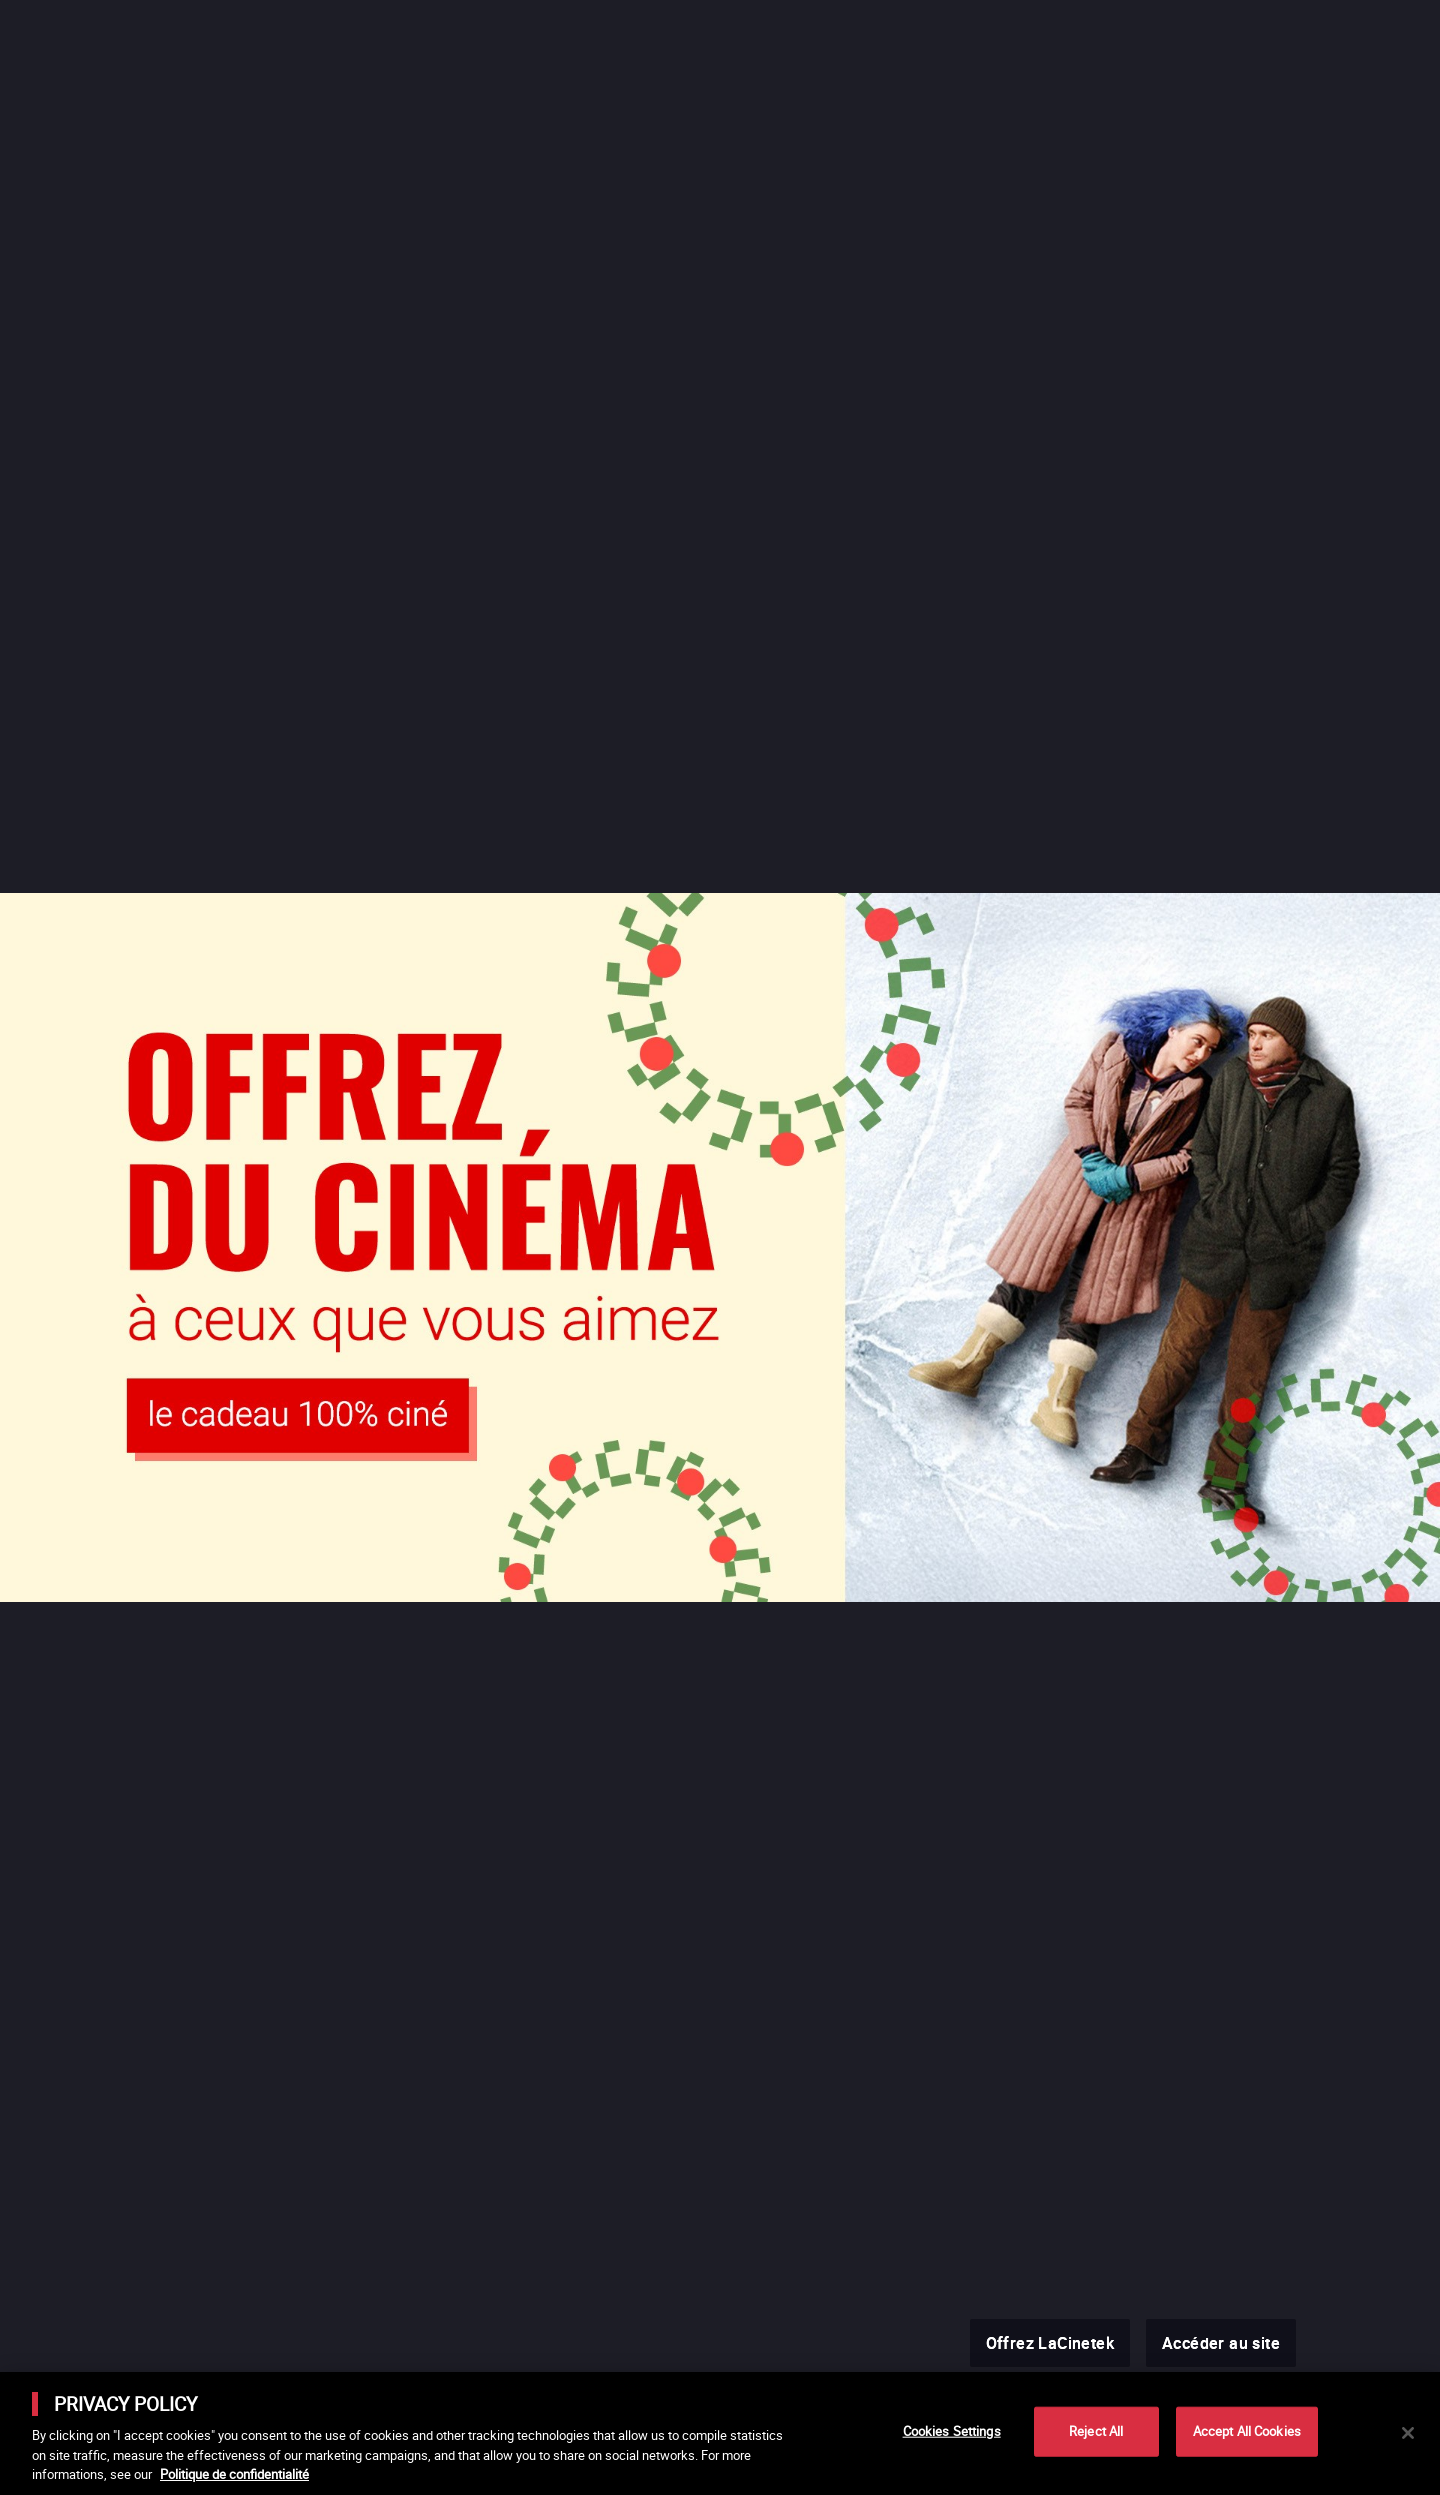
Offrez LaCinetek (1050, 2343)
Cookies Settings (952, 2431)
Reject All (1096, 2431)
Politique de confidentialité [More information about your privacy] (234, 2474)
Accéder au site (1221, 2343)
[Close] (1408, 2433)
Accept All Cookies (1247, 2431)
